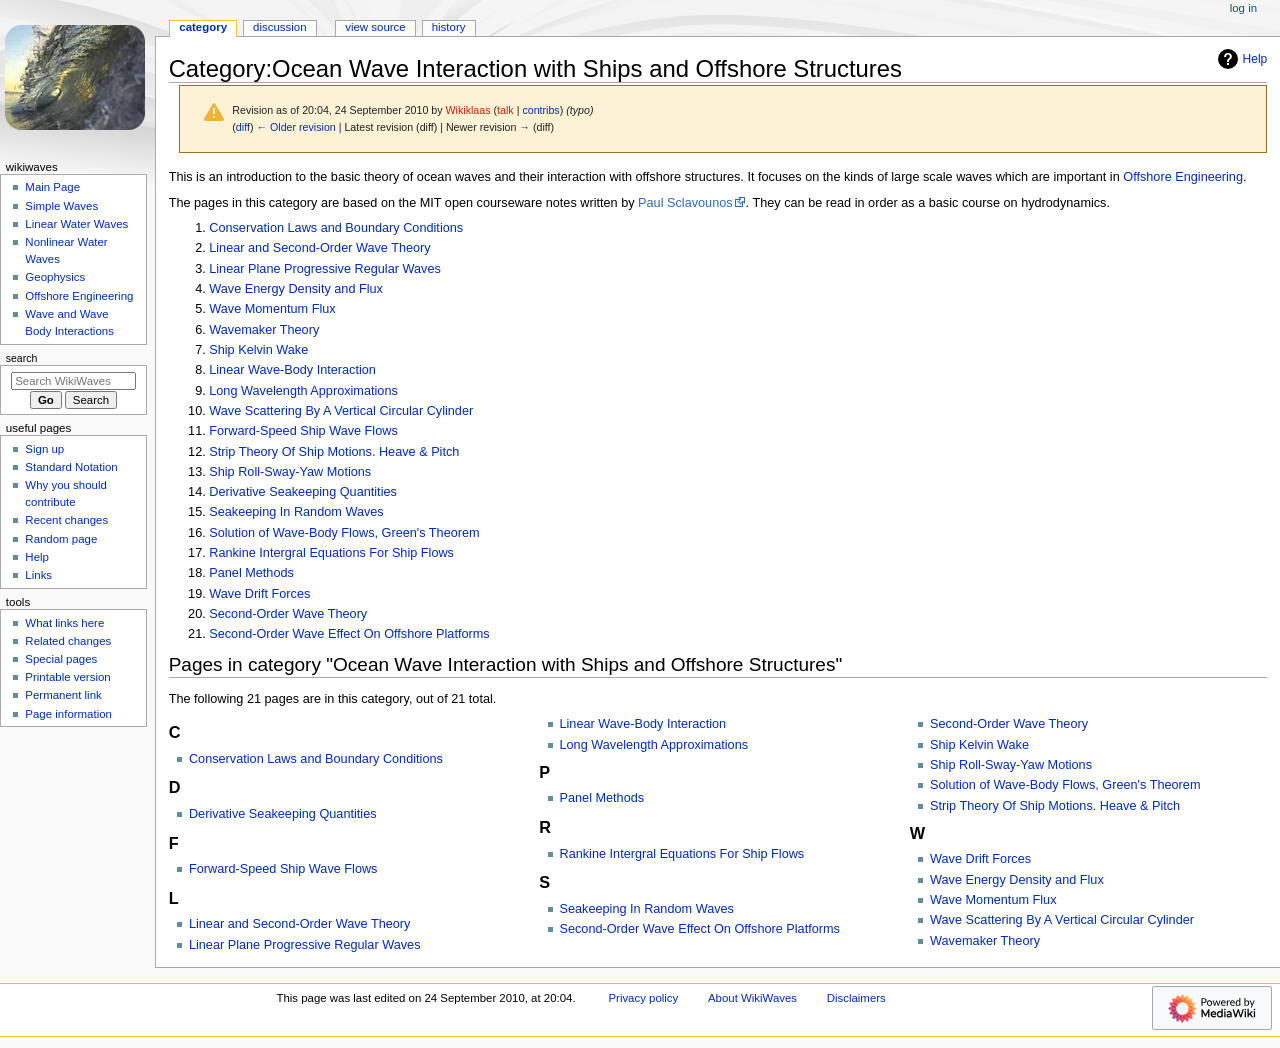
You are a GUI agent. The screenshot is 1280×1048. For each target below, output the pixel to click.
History (449, 27)
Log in (1243, 8)
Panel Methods (251, 573)
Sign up (44, 449)
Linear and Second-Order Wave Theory (319, 248)
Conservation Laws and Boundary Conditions (336, 228)
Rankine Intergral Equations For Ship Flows (331, 553)
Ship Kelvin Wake (258, 350)
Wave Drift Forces (259, 594)
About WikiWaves (752, 998)
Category (203, 27)
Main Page (52, 187)
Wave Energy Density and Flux (296, 289)
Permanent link (63, 695)
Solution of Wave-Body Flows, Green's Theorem (344, 533)
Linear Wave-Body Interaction (292, 370)
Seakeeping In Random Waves (296, 512)
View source (375, 27)
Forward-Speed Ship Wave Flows (303, 431)
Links (38, 575)
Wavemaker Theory (264, 330)
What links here (64, 623)
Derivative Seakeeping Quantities (303, 492)
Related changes (68, 641)
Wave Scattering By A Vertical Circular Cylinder (341, 411)
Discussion (279, 27)
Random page (61, 539)
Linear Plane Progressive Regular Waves (325, 269)
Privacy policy (643, 998)
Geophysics (55, 277)
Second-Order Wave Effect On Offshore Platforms (349, 634)
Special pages (61, 659)
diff (243, 127)
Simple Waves (61, 206)
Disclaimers (856, 998)
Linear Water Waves (76, 224)
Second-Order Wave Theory (288, 614)
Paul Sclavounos (685, 203)
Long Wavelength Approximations (303, 391)
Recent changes (66, 520)
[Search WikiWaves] (73, 381)
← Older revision (295, 127)
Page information (68, 714)
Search (22, 358)
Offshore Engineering (1183, 177)
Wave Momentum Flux (272, 309)
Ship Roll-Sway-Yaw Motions (290, 472)
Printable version (67, 677)
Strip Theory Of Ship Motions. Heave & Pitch (334, 452)
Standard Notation (71, 467)
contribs (540, 110)
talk (505, 110)
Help (1240, 59)
